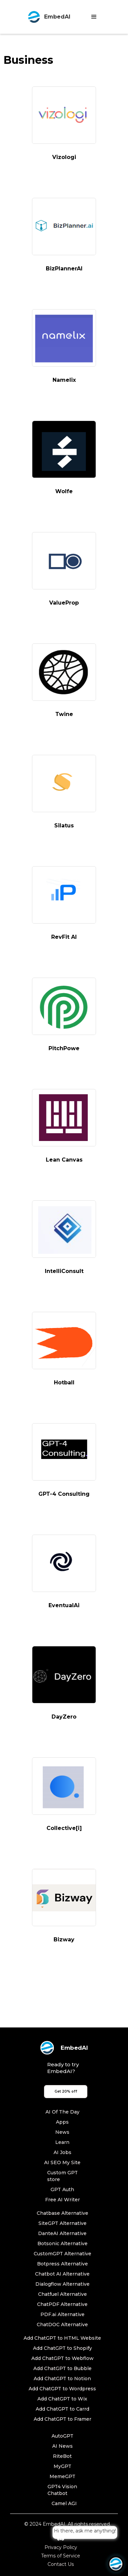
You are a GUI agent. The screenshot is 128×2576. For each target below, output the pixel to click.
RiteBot (62, 2456)
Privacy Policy (60, 2547)
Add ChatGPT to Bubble (62, 2368)
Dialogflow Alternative (62, 2284)
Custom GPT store (62, 2176)
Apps (62, 2122)
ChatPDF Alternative (62, 2304)
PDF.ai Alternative (62, 2314)
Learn (62, 2142)
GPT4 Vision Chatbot (62, 2490)
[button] (94, 17)
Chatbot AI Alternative (62, 2274)
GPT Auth (62, 2189)
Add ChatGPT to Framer (62, 2419)
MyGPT (62, 2466)
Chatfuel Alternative (62, 2294)
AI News (62, 2446)
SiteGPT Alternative (62, 2223)
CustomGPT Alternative (62, 2254)
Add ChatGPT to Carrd (62, 2409)
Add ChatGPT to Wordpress (62, 2389)
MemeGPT (62, 2476)
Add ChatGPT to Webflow (62, 2358)
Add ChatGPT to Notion (62, 2378)
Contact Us (60, 2564)
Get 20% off (66, 2091)
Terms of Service (60, 2556)
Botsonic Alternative (62, 2243)
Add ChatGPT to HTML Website (62, 2338)
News (62, 2132)
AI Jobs (62, 2152)
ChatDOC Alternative (62, 2324)
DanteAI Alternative (62, 2233)
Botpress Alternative (62, 2264)
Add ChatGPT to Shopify (62, 2348)
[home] (47, 17)
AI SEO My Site (62, 2162)
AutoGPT (62, 2436)
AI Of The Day (62, 2112)
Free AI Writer (62, 2200)
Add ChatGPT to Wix (62, 2399)
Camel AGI (64, 2503)
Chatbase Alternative (62, 2213)
